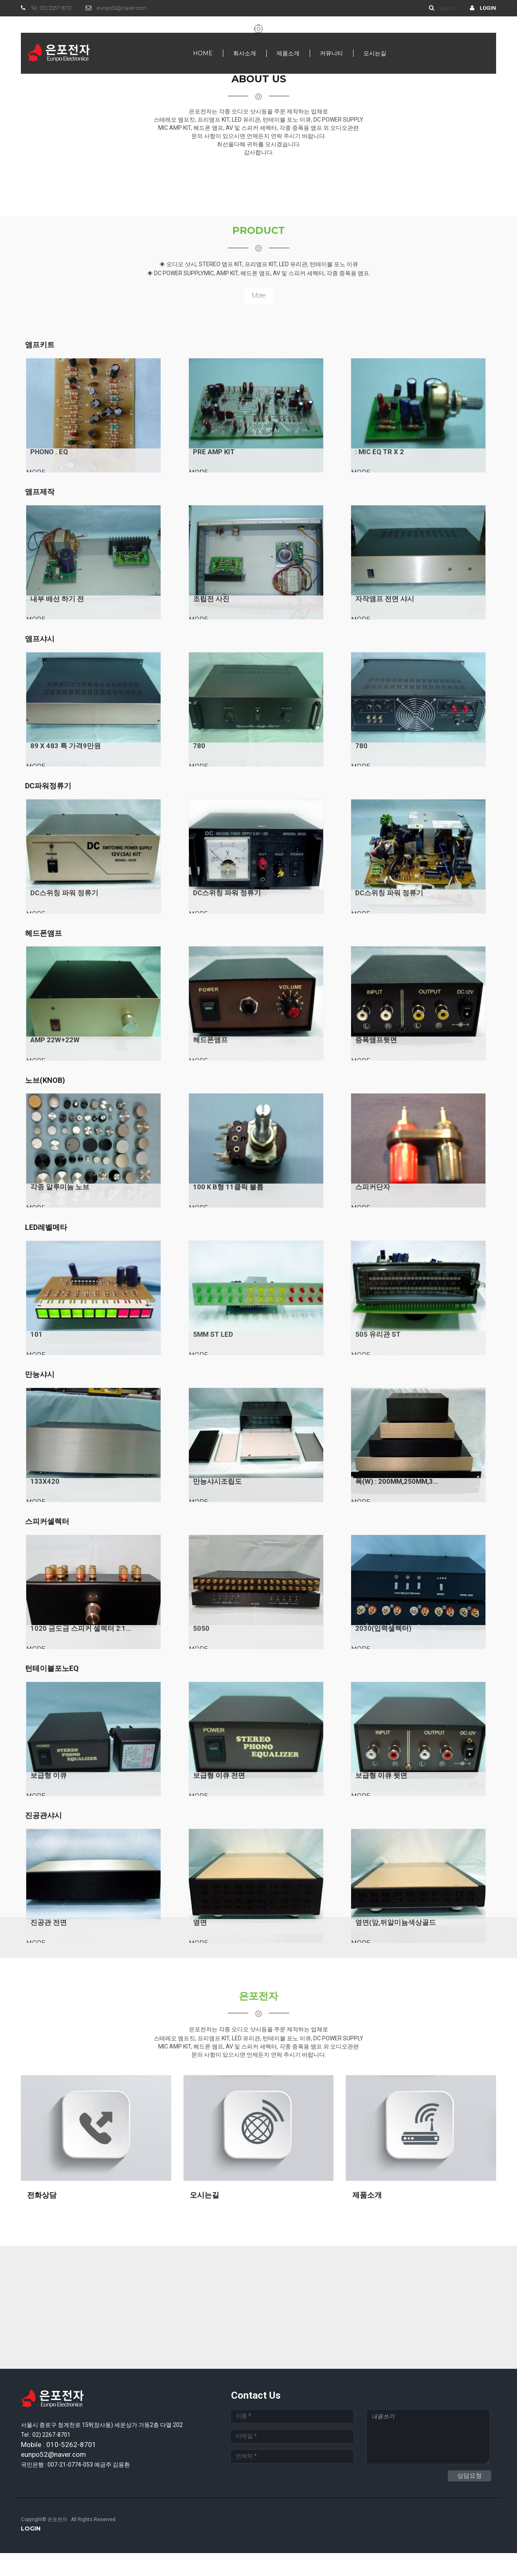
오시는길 (374, 53)
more (258, 295)
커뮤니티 (331, 53)
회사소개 (244, 53)
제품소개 (288, 53)
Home (203, 53)
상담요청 (469, 2498)
